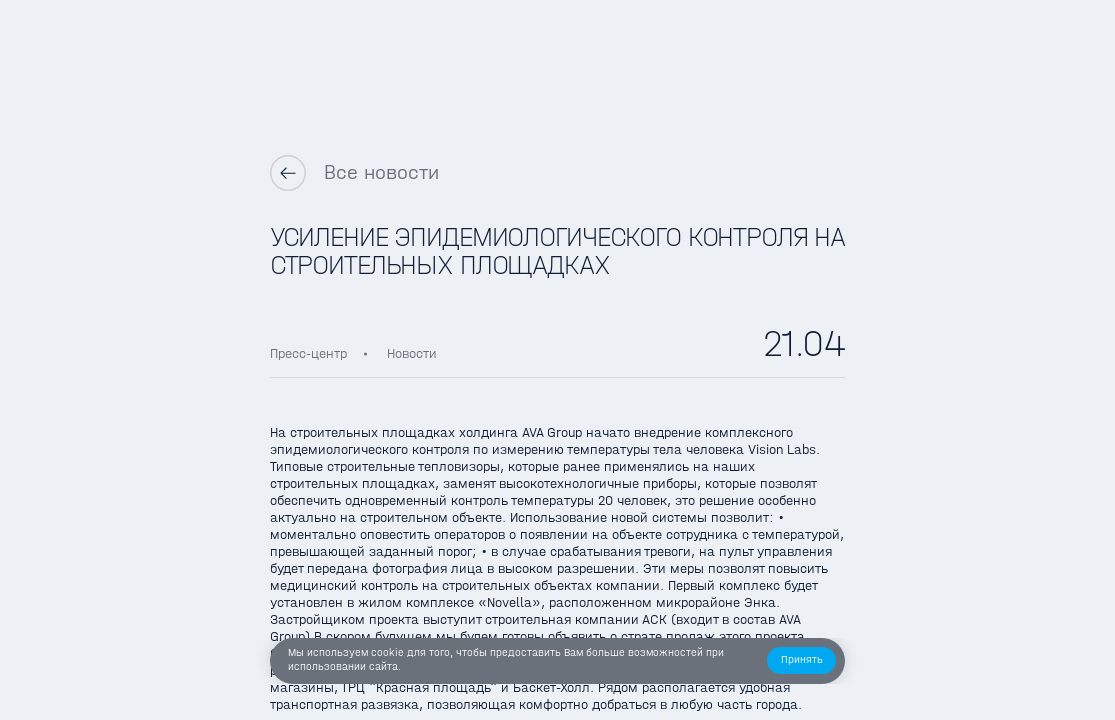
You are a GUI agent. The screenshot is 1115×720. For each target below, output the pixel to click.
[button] (801, 660)
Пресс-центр (308, 353)
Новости (412, 353)
